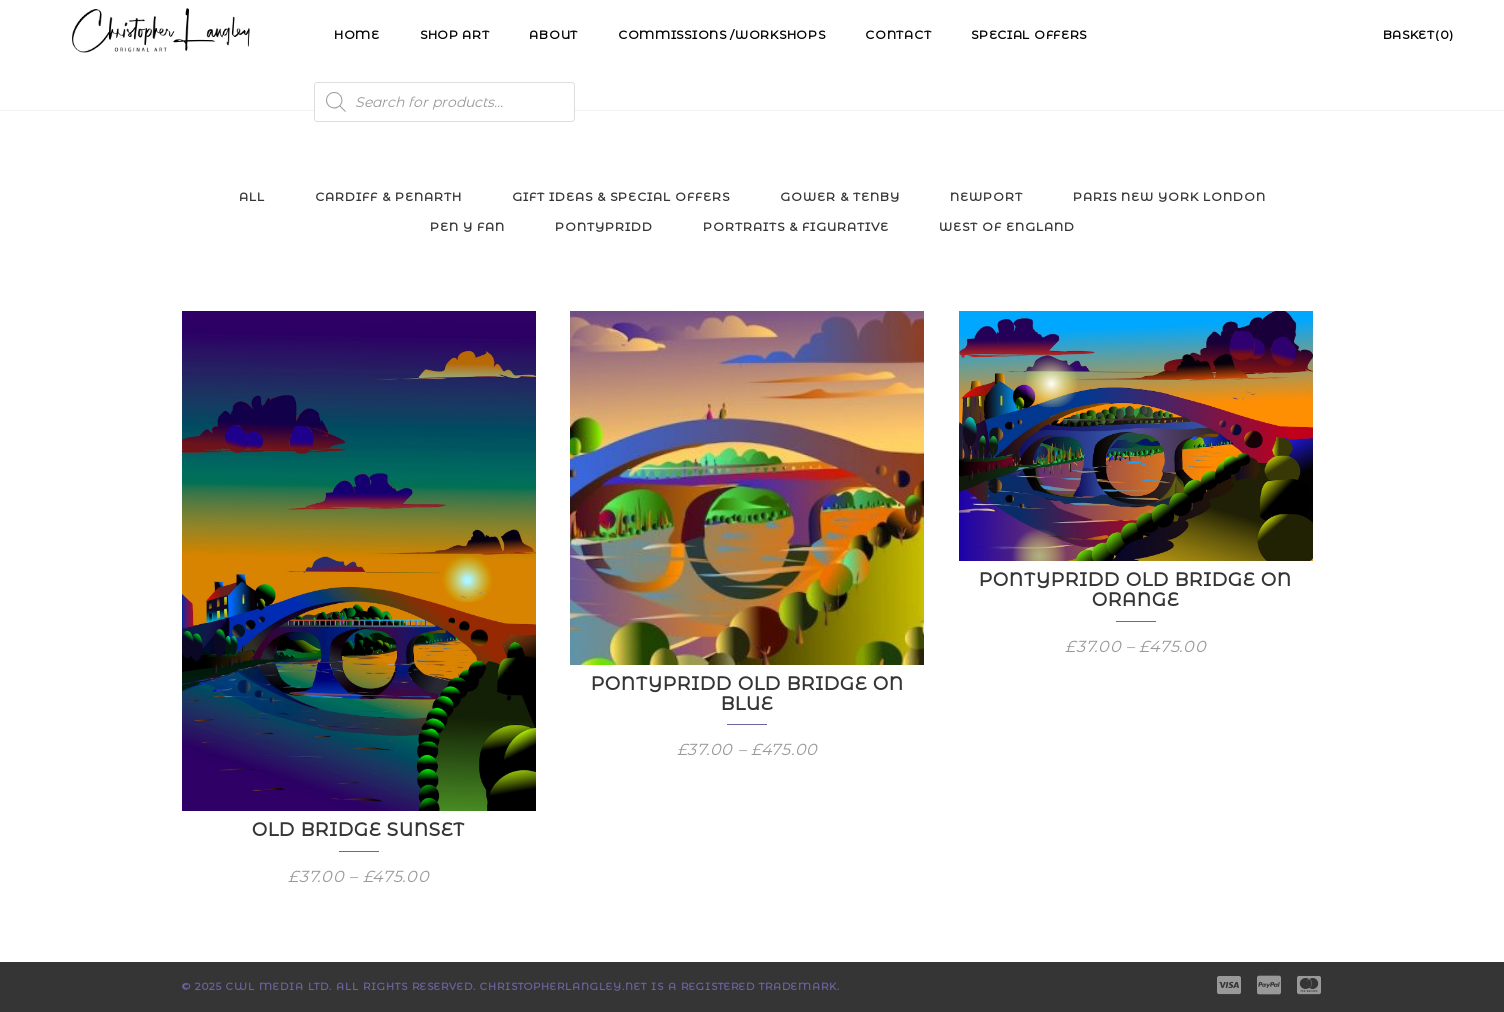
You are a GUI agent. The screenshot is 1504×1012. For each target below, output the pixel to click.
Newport (986, 196)
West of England (1007, 226)
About (553, 34)
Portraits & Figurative (796, 226)
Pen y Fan (467, 226)
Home (357, 34)
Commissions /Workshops (721, 34)
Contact (898, 34)
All (252, 196)
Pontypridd (604, 226)
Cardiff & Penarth (388, 196)
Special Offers (1029, 34)
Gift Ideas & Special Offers (621, 196)
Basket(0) (1418, 34)
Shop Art (455, 34)
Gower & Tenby (840, 196)
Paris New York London (1169, 196)
